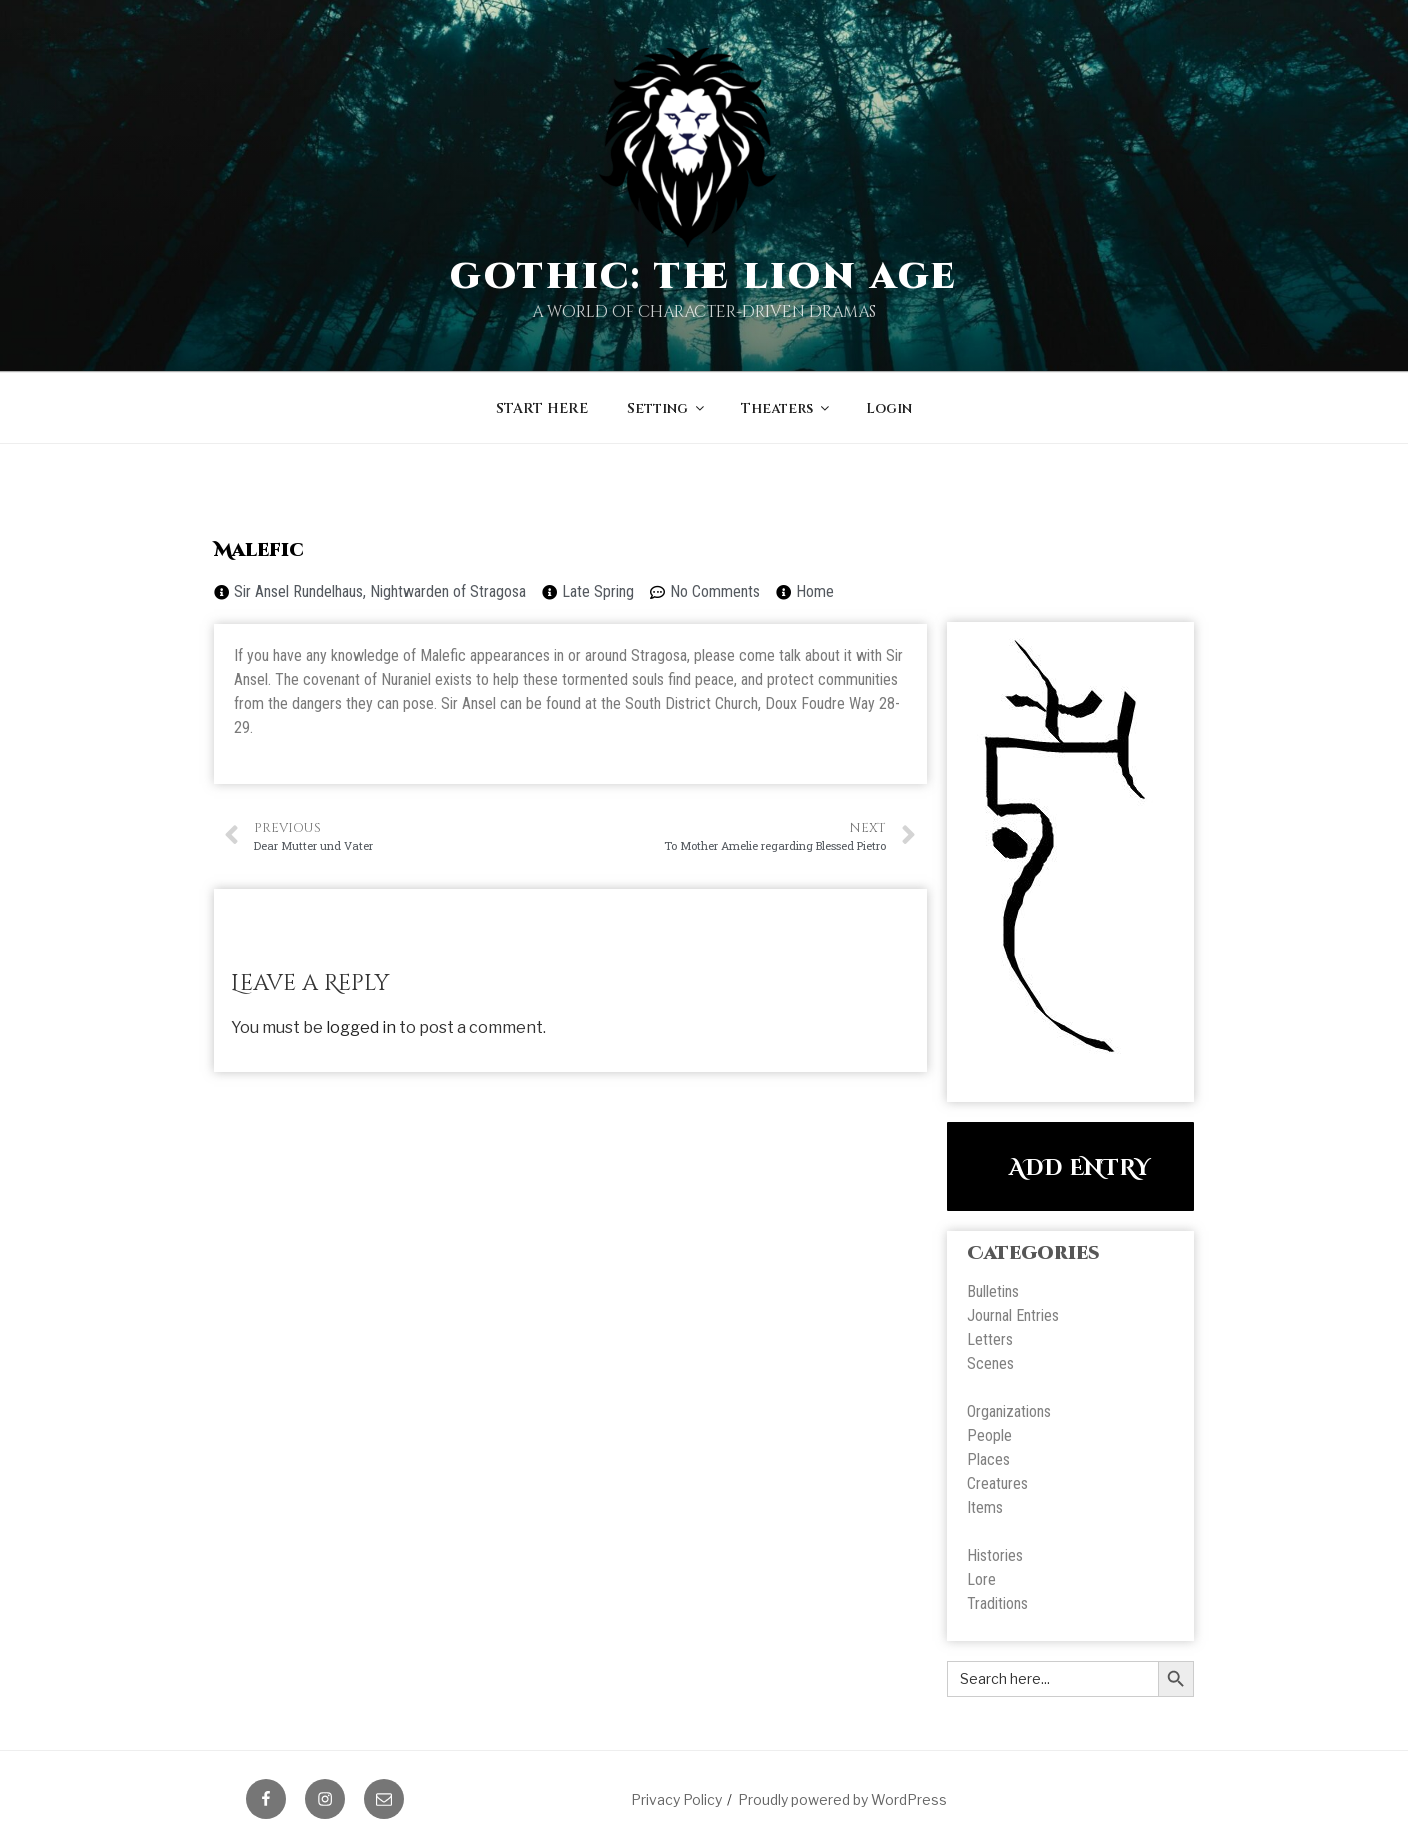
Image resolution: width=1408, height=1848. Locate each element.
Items (985, 1507)
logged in (361, 1027)
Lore (981, 1579)
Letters (990, 1339)
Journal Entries (1013, 1315)
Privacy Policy (676, 1799)
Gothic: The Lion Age (704, 277)
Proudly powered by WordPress (842, 1799)
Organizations (1009, 1411)
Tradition (994, 1603)
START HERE (542, 408)
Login (889, 408)
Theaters (786, 408)
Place (985, 1459)
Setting (667, 408)
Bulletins (993, 1291)
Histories (995, 1555)
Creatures (997, 1483)
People (989, 1435)
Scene (987, 1363)
